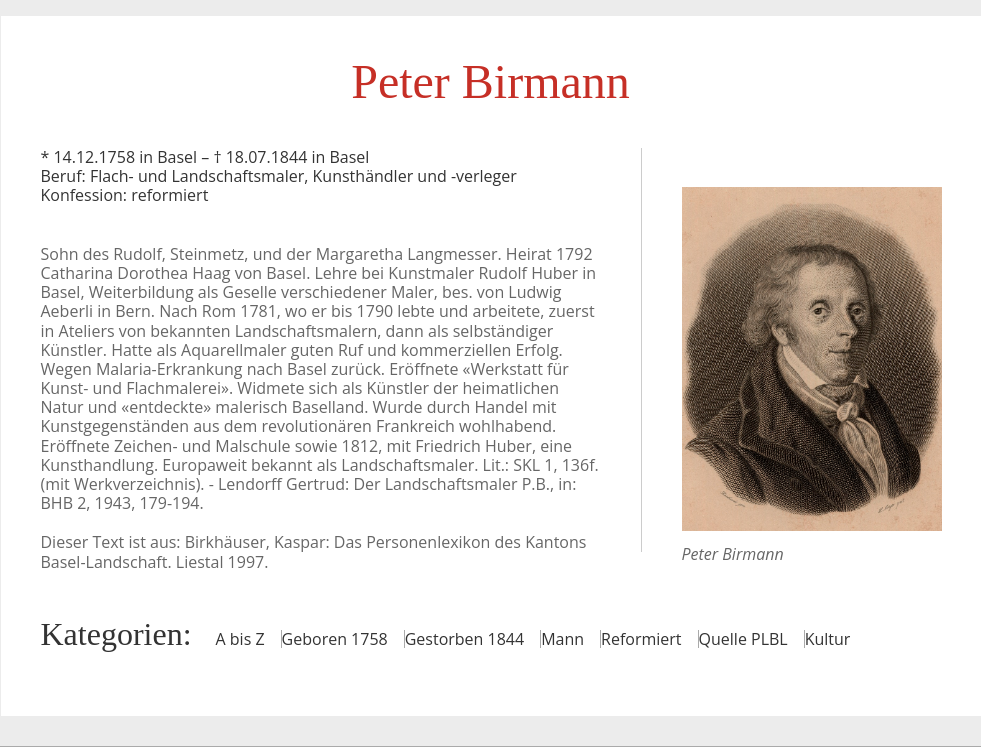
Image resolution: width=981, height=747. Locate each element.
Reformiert (641, 639)
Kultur (828, 639)
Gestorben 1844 (464, 639)
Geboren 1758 (335, 639)
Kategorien (112, 634)
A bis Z (240, 639)
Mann (562, 639)
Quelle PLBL (743, 639)
